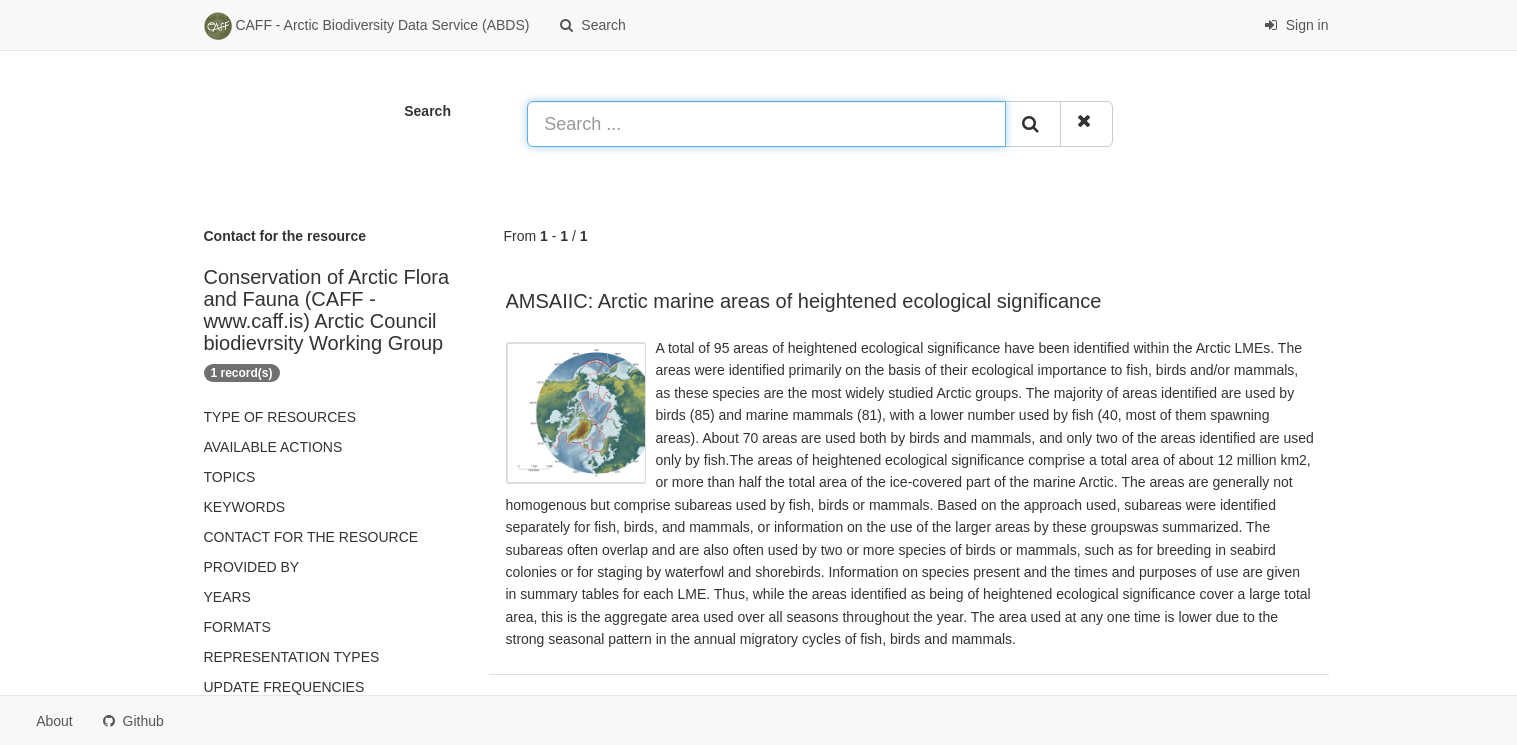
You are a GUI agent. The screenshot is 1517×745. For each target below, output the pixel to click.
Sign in (1296, 25)
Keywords (245, 507)
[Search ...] (766, 124)
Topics (230, 477)
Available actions (273, 447)
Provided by (252, 567)
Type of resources (280, 417)
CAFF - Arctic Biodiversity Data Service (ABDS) (367, 26)
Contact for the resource (311, 537)
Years (227, 597)
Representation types (292, 657)
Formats (237, 627)
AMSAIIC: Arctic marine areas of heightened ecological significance (804, 301)
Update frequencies (284, 687)
